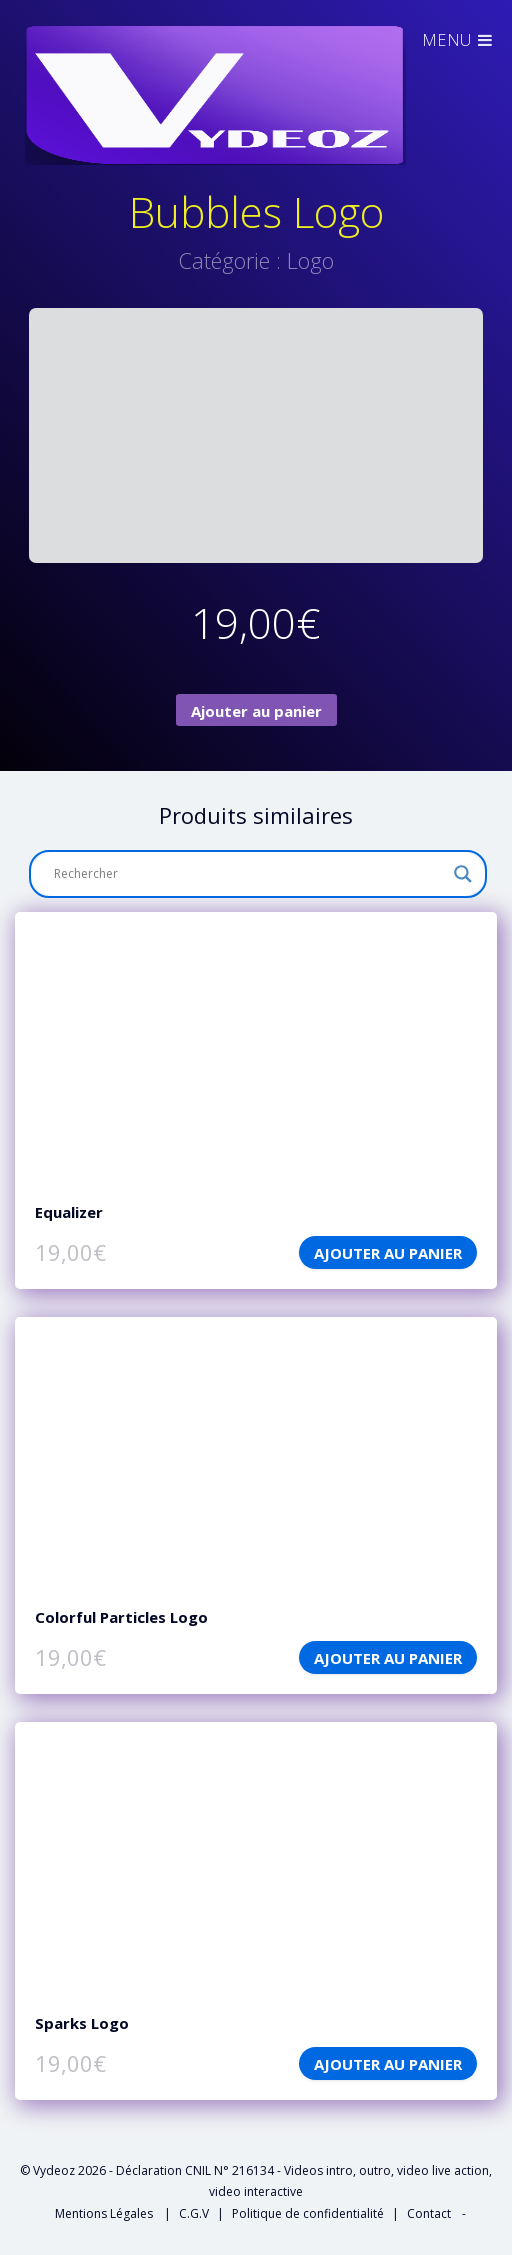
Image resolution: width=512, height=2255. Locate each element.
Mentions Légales (105, 2213)
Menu (458, 40)
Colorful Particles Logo (121, 1617)
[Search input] (249, 874)
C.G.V (194, 2213)
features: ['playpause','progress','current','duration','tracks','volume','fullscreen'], (256, 1047)
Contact (429, 2213)
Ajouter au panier (256, 711)
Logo (310, 260)
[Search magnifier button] (463, 874)
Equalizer (69, 1212)
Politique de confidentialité (308, 2213)
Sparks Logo (82, 2023)
